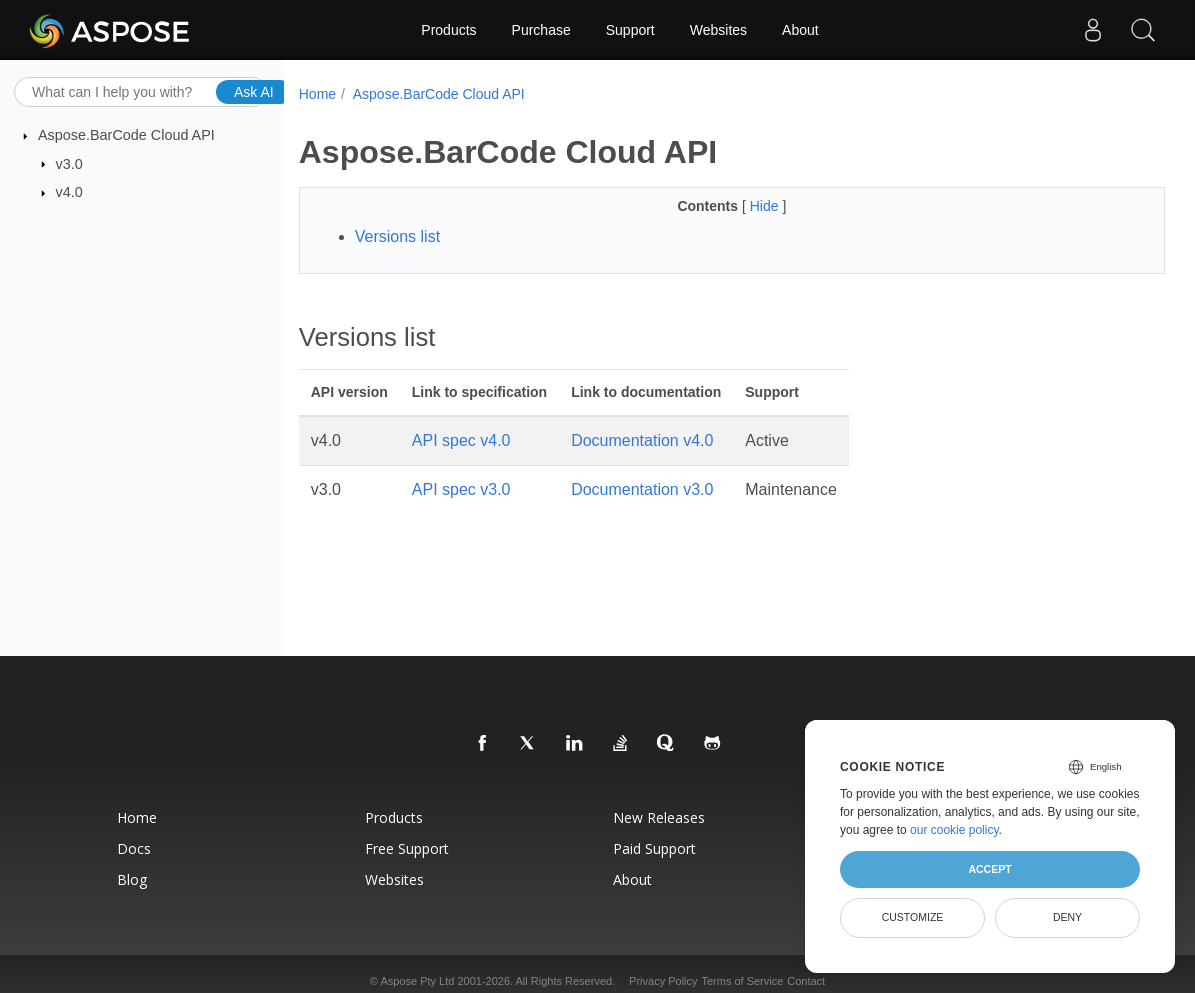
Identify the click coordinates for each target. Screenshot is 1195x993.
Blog (132, 879)
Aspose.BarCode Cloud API (126, 135)
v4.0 (69, 192)
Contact (806, 981)
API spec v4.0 (461, 440)
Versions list (397, 236)
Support (630, 30)
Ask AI (254, 91)
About (800, 30)
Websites (718, 30)
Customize (913, 917)
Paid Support (654, 848)
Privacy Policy (663, 981)
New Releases (659, 817)
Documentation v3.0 (642, 489)
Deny (1067, 917)
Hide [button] (766, 206)
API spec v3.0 (461, 489)
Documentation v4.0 (642, 440)
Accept (989, 869)
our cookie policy (954, 830)
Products (448, 30)
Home (317, 94)
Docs (134, 848)
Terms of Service (742, 981)
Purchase (541, 30)
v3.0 (69, 163)
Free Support (407, 848)
